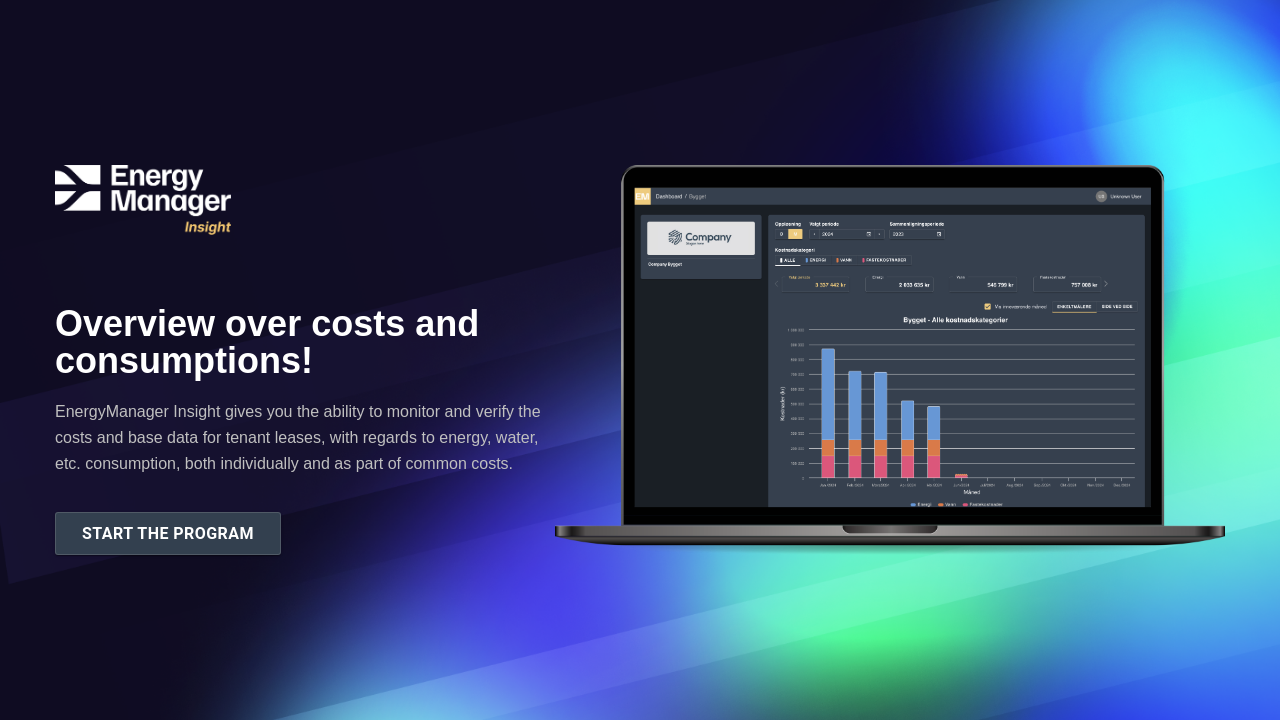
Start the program (168, 533)
